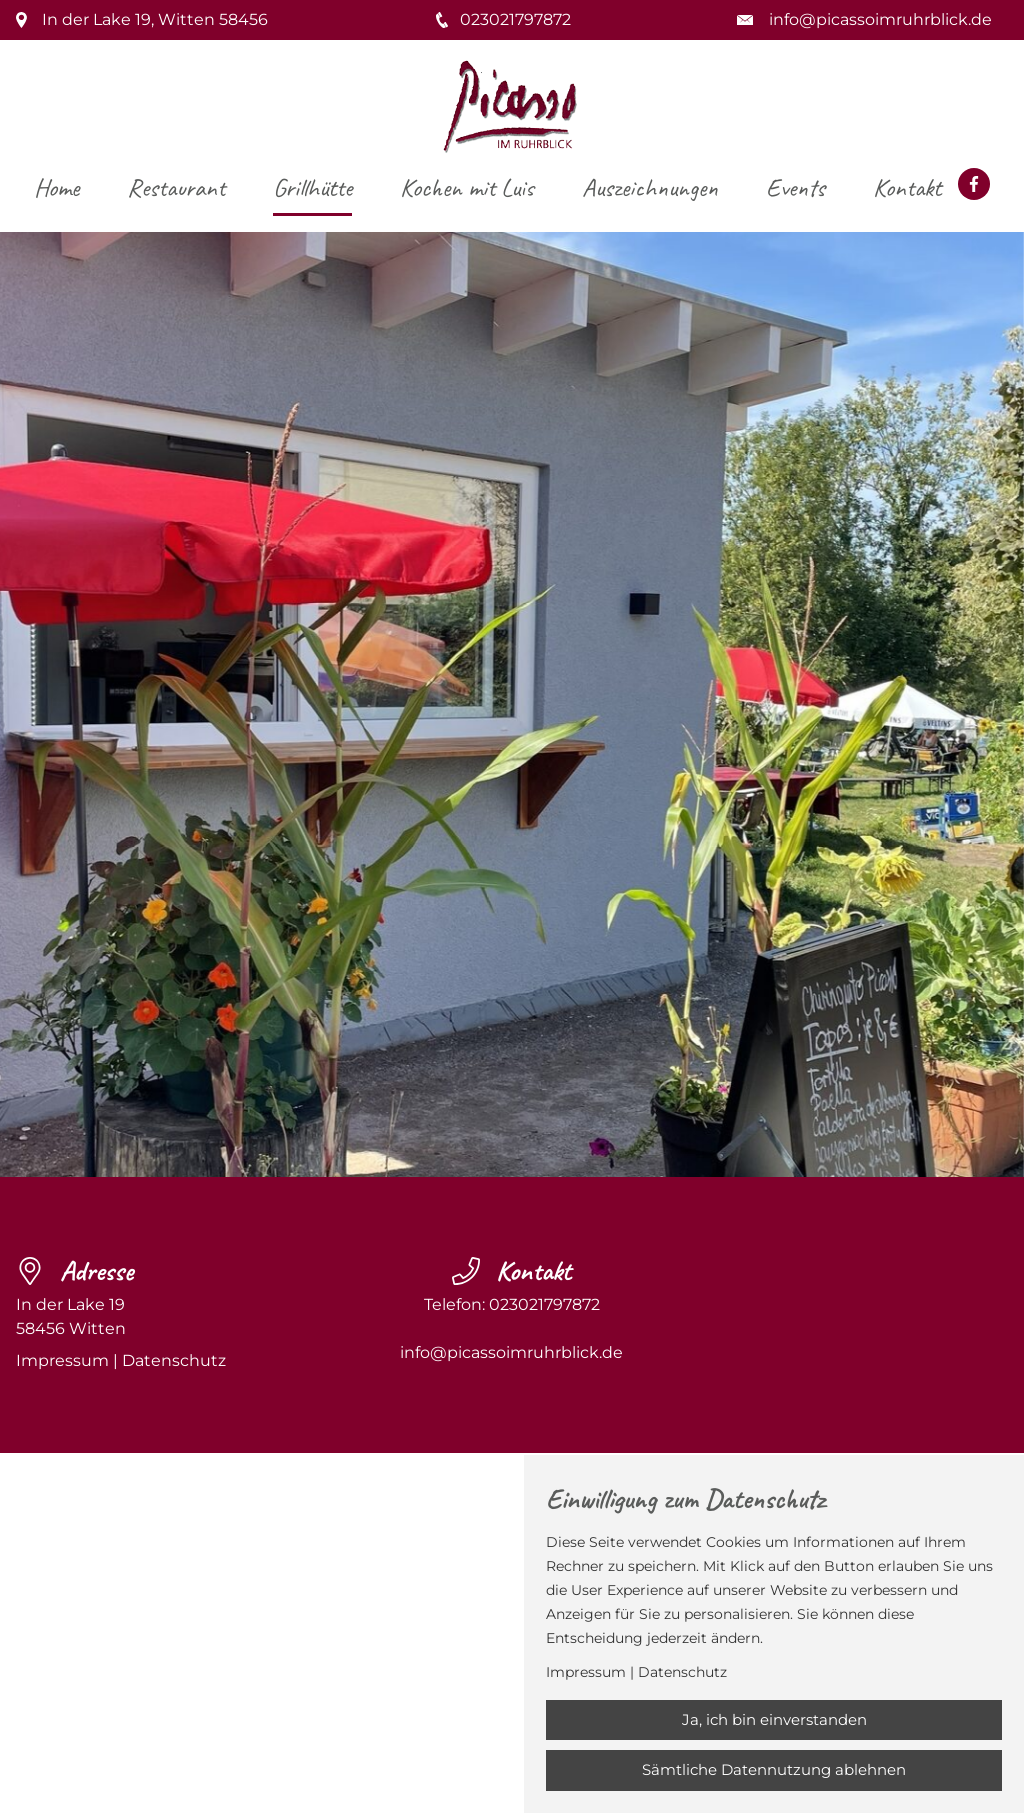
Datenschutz (174, 1360)
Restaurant (176, 187)
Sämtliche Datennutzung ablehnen (774, 1769)
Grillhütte (312, 187)
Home (56, 187)
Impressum (62, 1360)
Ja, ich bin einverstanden (774, 1719)
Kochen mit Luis (467, 187)
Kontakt (907, 187)
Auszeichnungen (650, 187)
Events (795, 187)
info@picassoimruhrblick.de (880, 19)
